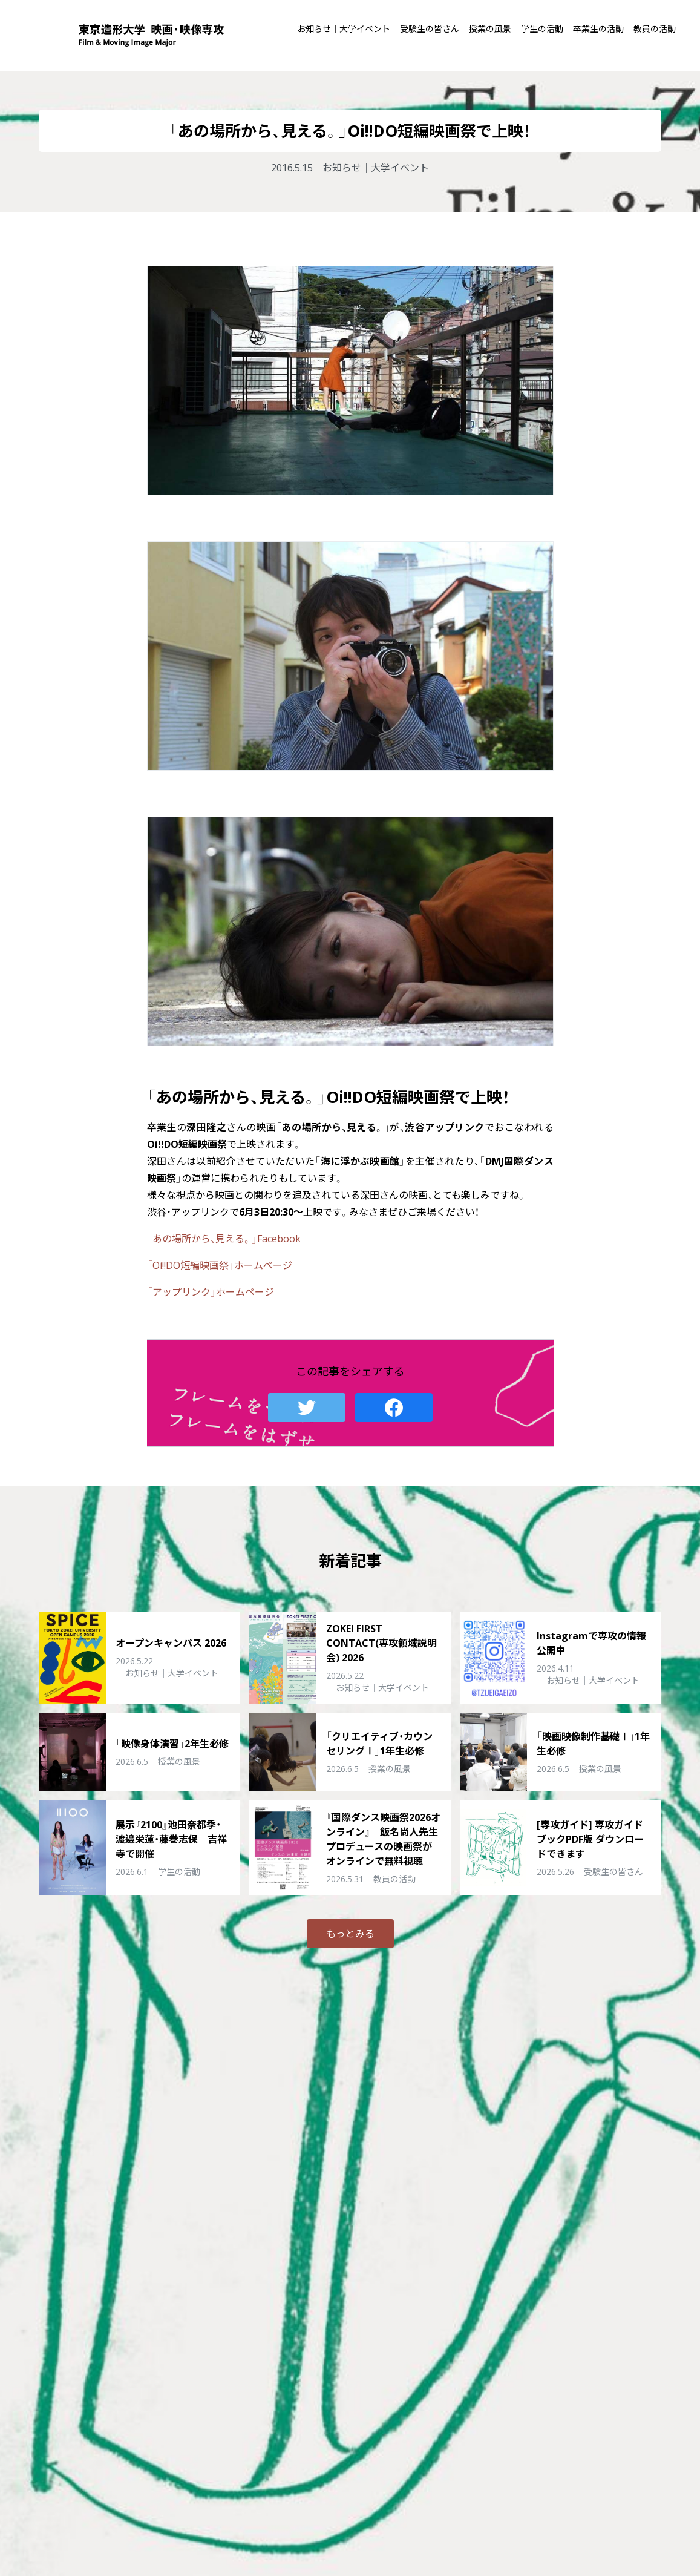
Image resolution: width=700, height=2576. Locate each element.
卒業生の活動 (598, 29)
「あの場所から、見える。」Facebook (224, 1238)
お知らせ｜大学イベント (343, 29)
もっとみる (350, 1933)
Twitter (306, 1407)
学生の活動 (542, 29)
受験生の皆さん (429, 29)
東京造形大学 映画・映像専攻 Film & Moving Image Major (151, 35)
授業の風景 (490, 29)
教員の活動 (654, 29)
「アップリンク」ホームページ (210, 1292)
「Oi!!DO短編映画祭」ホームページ (219, 1265)
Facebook (394, 1407)
